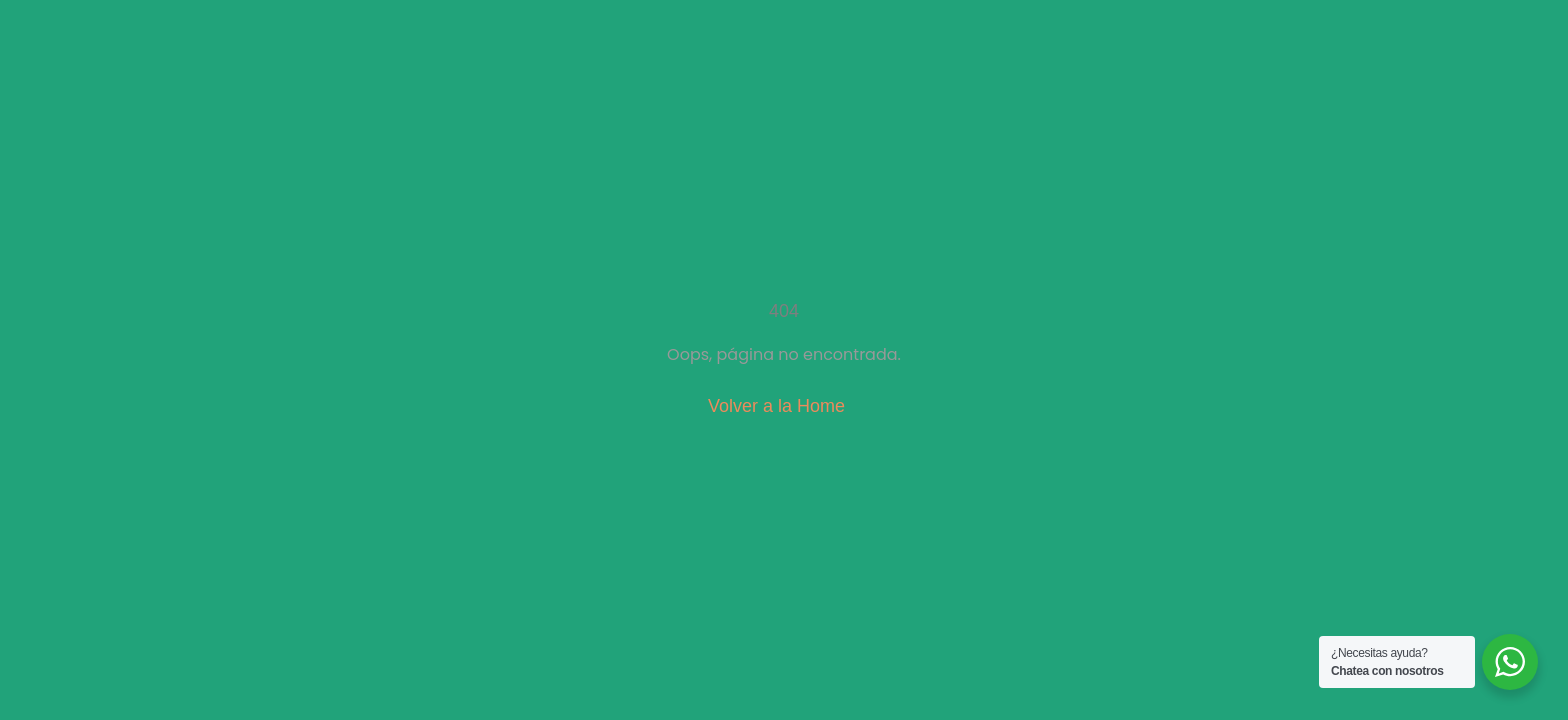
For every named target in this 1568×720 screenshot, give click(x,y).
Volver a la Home (776, 406)
